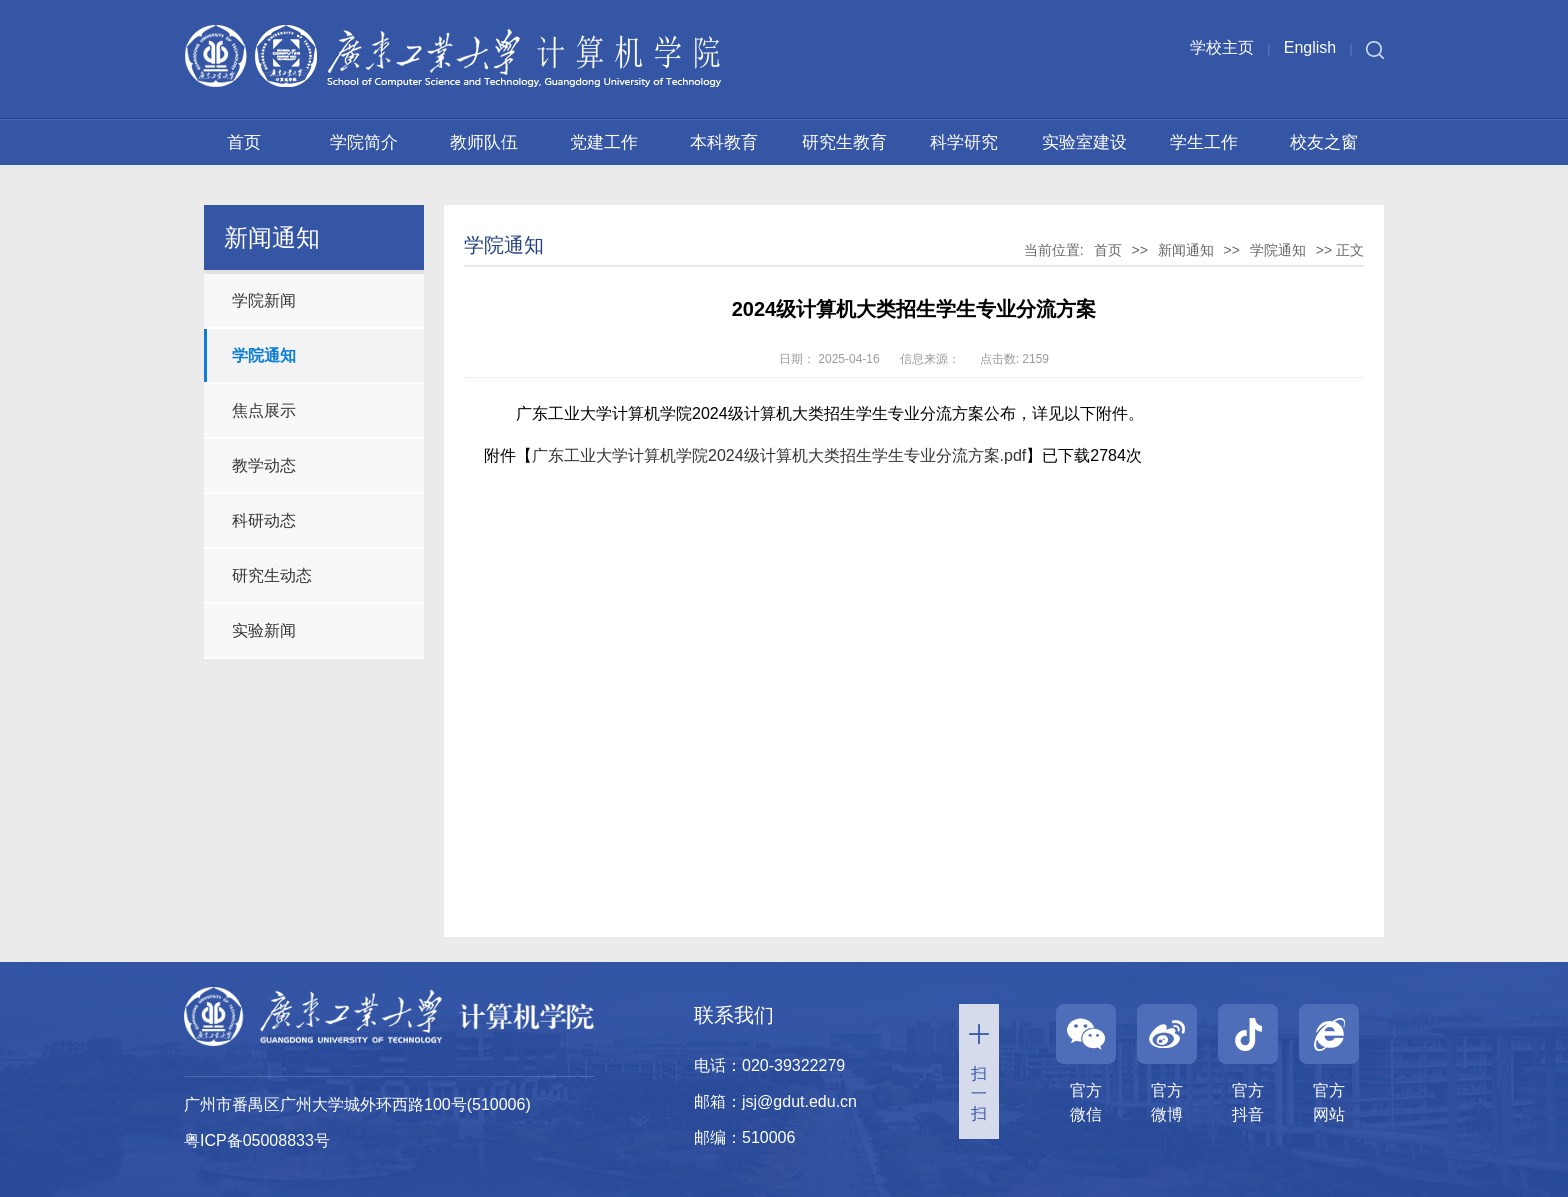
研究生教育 (844, 142)
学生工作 (1204, 142)
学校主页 (1222, 47)
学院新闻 (264, 300)
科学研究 (964, 142)
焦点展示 (264, 410)
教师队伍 (484, 142)
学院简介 (364, 142)
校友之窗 (1324, 142)
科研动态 (264, 520)
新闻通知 (1186, 250)
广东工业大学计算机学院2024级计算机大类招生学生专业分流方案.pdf (779, 455)
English (1310, 47)
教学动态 (264, 465)
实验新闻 (264, 630)
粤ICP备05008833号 (257, 1140)
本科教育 (724, 142)
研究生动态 (272, 575)
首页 (244, 142)
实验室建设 (1084, 142)
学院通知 (264, 355)
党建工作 (604, 142)
